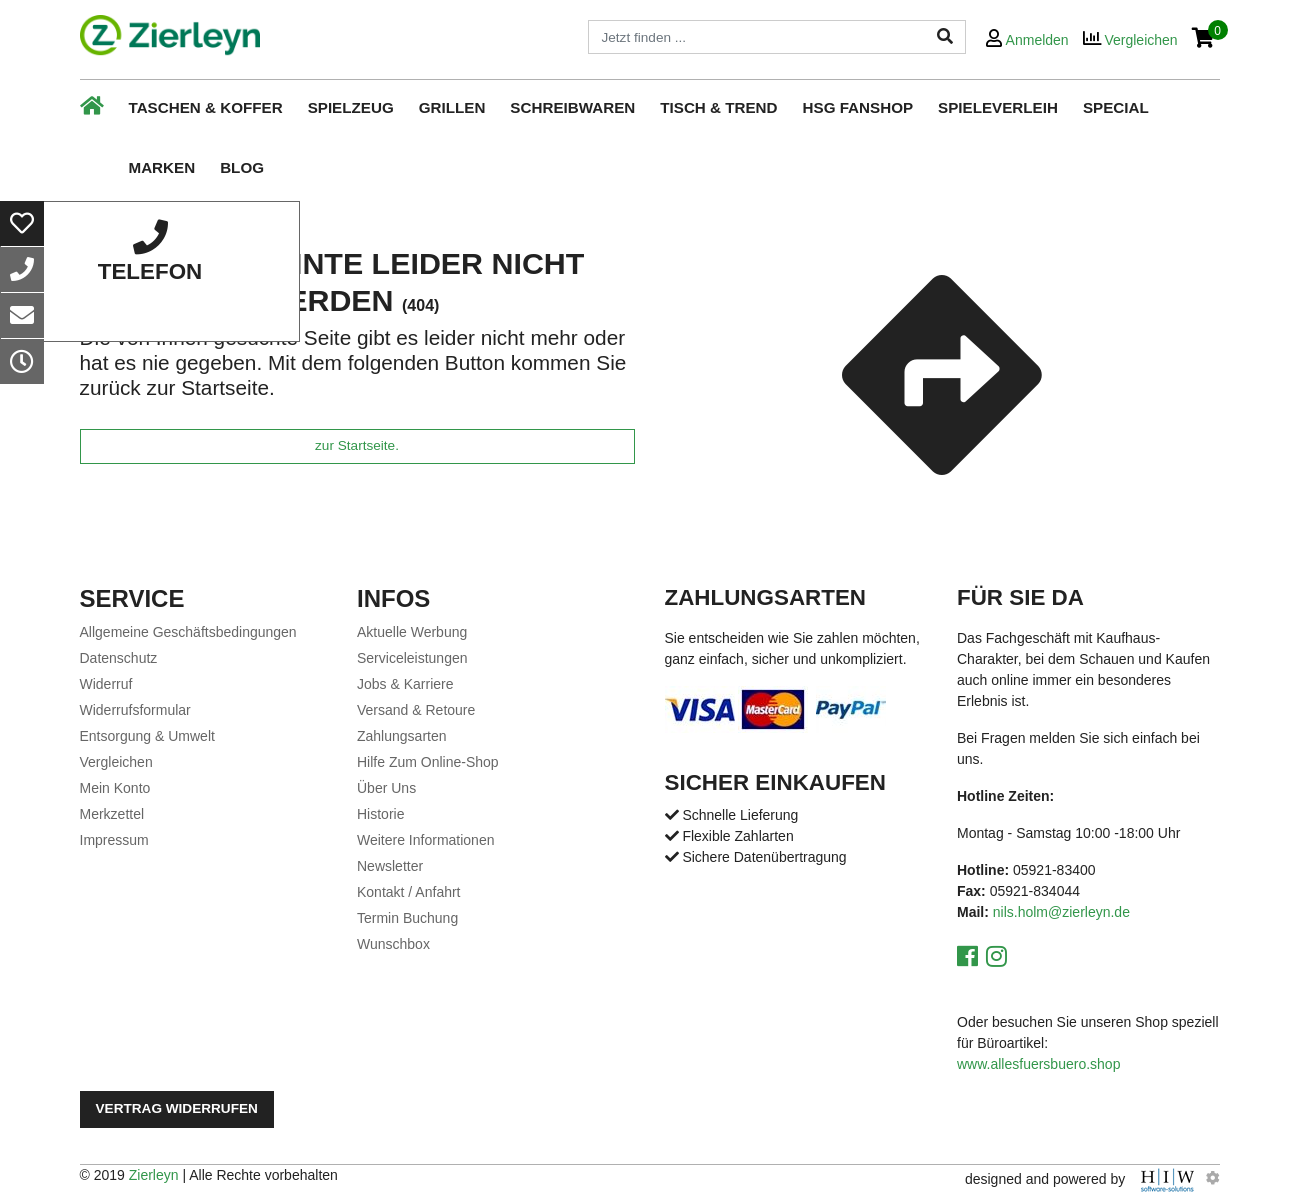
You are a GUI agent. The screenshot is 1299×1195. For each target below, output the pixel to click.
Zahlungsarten (402, 736)
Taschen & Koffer (206, 107)
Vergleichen (116, 762)
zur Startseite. (357, 445)
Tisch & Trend (718, 107)
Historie (380, 814)
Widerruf (106, 684)
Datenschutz (119, 658)
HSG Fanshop (858, 107)
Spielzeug (351, 107)
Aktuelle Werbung (412, 632)
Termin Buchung (407, 918)
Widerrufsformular (135, 710)
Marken (162, 167)
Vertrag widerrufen (177, 1108)
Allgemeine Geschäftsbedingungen (188, 632)
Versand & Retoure (416, 710)
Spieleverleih (998, 107)
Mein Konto (115, 788)
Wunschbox (393, 944)
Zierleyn (154, 1175)
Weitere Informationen (425, 840)
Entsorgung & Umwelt (147, 736)
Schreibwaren (572, 107)
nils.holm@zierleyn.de (1061, 912)
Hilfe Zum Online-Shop (428, 762)
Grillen (452, 107)
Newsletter (390, 866)
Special (1116, 107)
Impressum (114, 840)
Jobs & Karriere (405, 684)
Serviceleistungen (412, 658)
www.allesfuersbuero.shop (1038, 1064)
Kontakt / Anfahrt (409, 892)
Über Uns (386, 788)
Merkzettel (112, 814)
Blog (242, 167)
